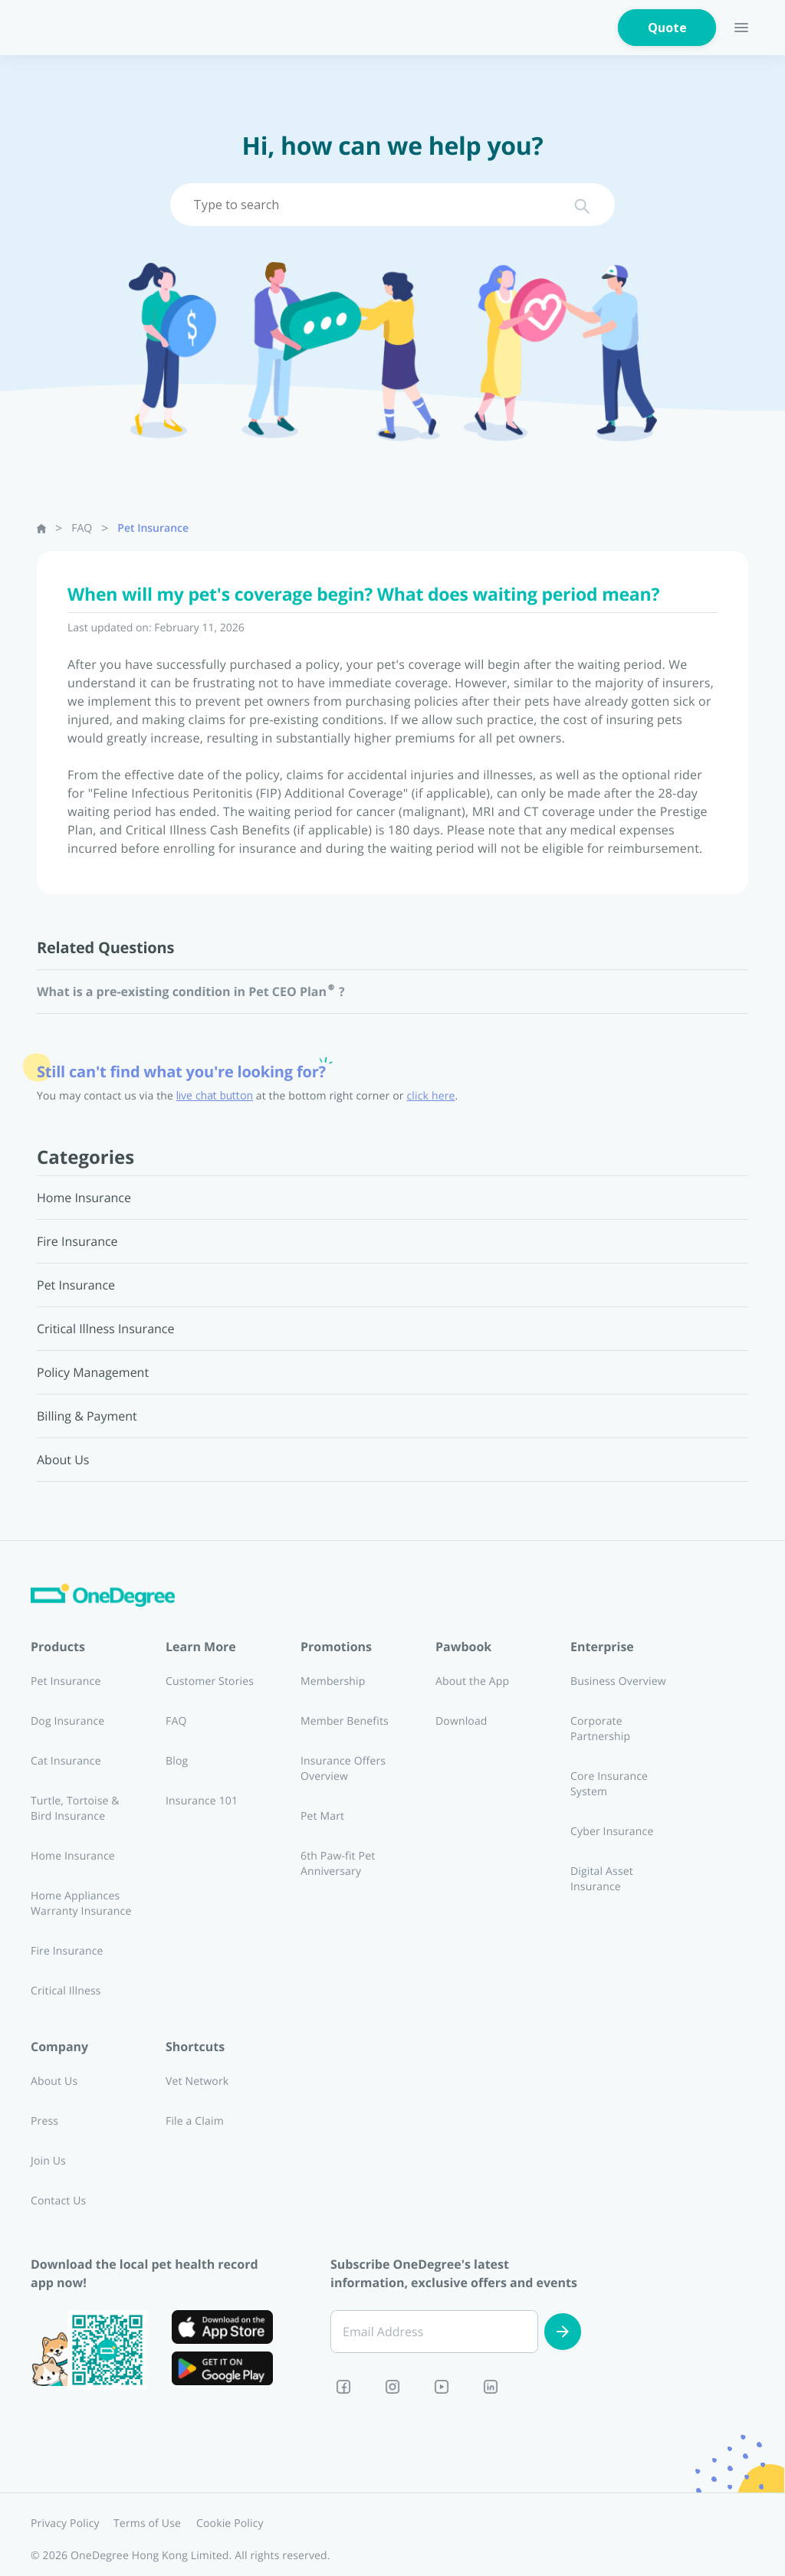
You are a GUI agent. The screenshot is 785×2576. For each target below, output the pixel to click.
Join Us (48, 2161)
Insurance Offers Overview (343, 1769)
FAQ (81, 528)
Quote (667, 27)
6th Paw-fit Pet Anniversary (338, 1864)
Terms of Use (147, 2523)
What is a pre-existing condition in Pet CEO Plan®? (191, 991)
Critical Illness (66, 1991)
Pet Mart (322, 1816)
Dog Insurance (67, 1721)
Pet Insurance (153, 528)
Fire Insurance (67, 1951)
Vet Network (197, 2081)
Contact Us (58, 2201)
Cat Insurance (66, 1761)
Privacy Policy (65, 2523)
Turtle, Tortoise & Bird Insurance (75, 1809)
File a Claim (195, 2121)
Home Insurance (73, 1856)
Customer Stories (210, 1681)
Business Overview (618, 1681)
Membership (333, 1681)
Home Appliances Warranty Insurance (81, 1904)
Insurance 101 (202, 1801)
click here (431, 1096)
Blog (177, 1761)
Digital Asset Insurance (601, 1879)
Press (44, 2121)
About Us (54, 2081)
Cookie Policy (230, 2523)
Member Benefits (345, 1721)
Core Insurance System (609, 1784)
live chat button (214, 1096)
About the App (472, 1681)
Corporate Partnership (600, 1729)
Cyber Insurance (611, 1831)
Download (461, 1721)
